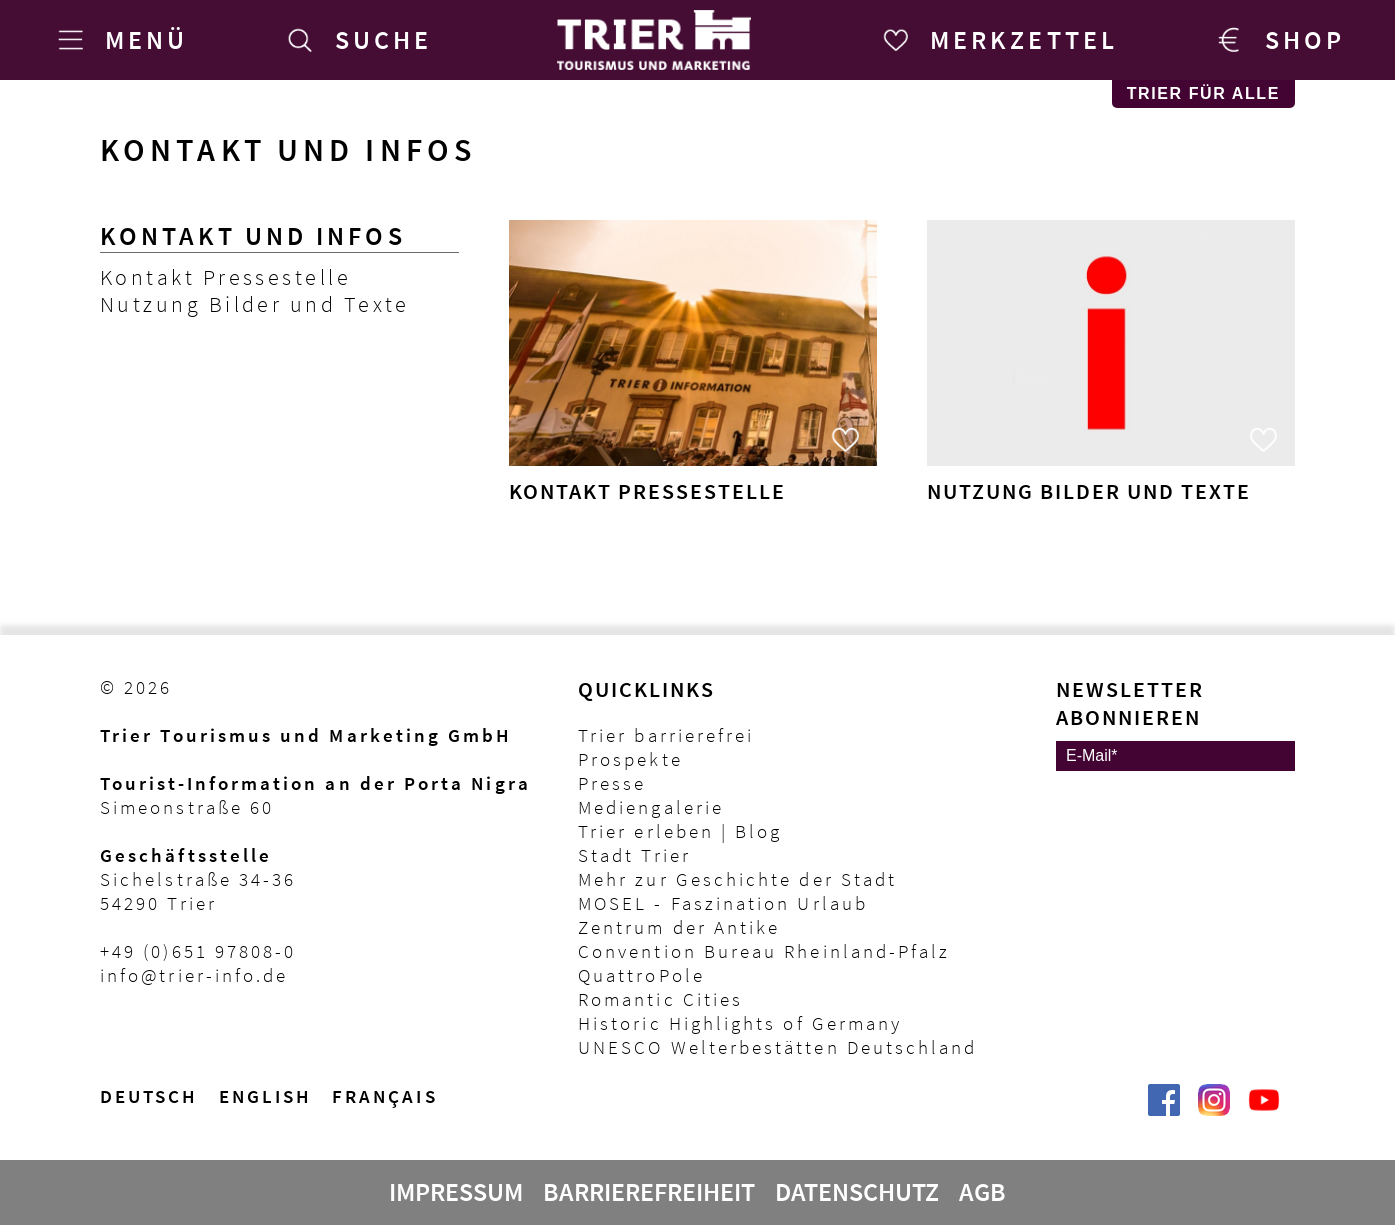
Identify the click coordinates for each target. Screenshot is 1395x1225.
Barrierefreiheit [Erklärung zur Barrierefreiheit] (649, 1192)
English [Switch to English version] (266, 1096)
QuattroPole (641, 975)
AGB (982, 1192)
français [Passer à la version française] (385, 1096)
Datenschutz (857, 1192)
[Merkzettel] (996, 40)
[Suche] (356, 40)
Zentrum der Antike (679, 927)
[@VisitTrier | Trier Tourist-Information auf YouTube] (1264, 1110)
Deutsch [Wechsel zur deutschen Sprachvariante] (149, 1096)
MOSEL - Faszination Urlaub (723, 903)
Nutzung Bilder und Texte (255, 304)
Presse (612, 783)
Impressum (456, 1192)
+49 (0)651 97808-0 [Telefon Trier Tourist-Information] (198, 951)
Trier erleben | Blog (680, 831)
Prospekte (630, 759)
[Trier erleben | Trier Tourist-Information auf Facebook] (1164, 1110)
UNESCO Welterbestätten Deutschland (777, 1047)
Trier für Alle (1203, 93)
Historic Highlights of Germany (740, 1023)
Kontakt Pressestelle (225, 277)
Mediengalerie (651, 807)
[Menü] (119, 40)
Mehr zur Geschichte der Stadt (737, 879)
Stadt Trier (634, 855)
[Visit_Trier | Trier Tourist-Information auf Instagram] (1214, 1110)
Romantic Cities (660, 999)
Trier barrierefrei (666, 735)
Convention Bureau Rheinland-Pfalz (764, 951)
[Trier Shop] (1277, 40)
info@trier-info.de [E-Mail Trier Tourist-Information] (194, 975)
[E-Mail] (1175, 756)
